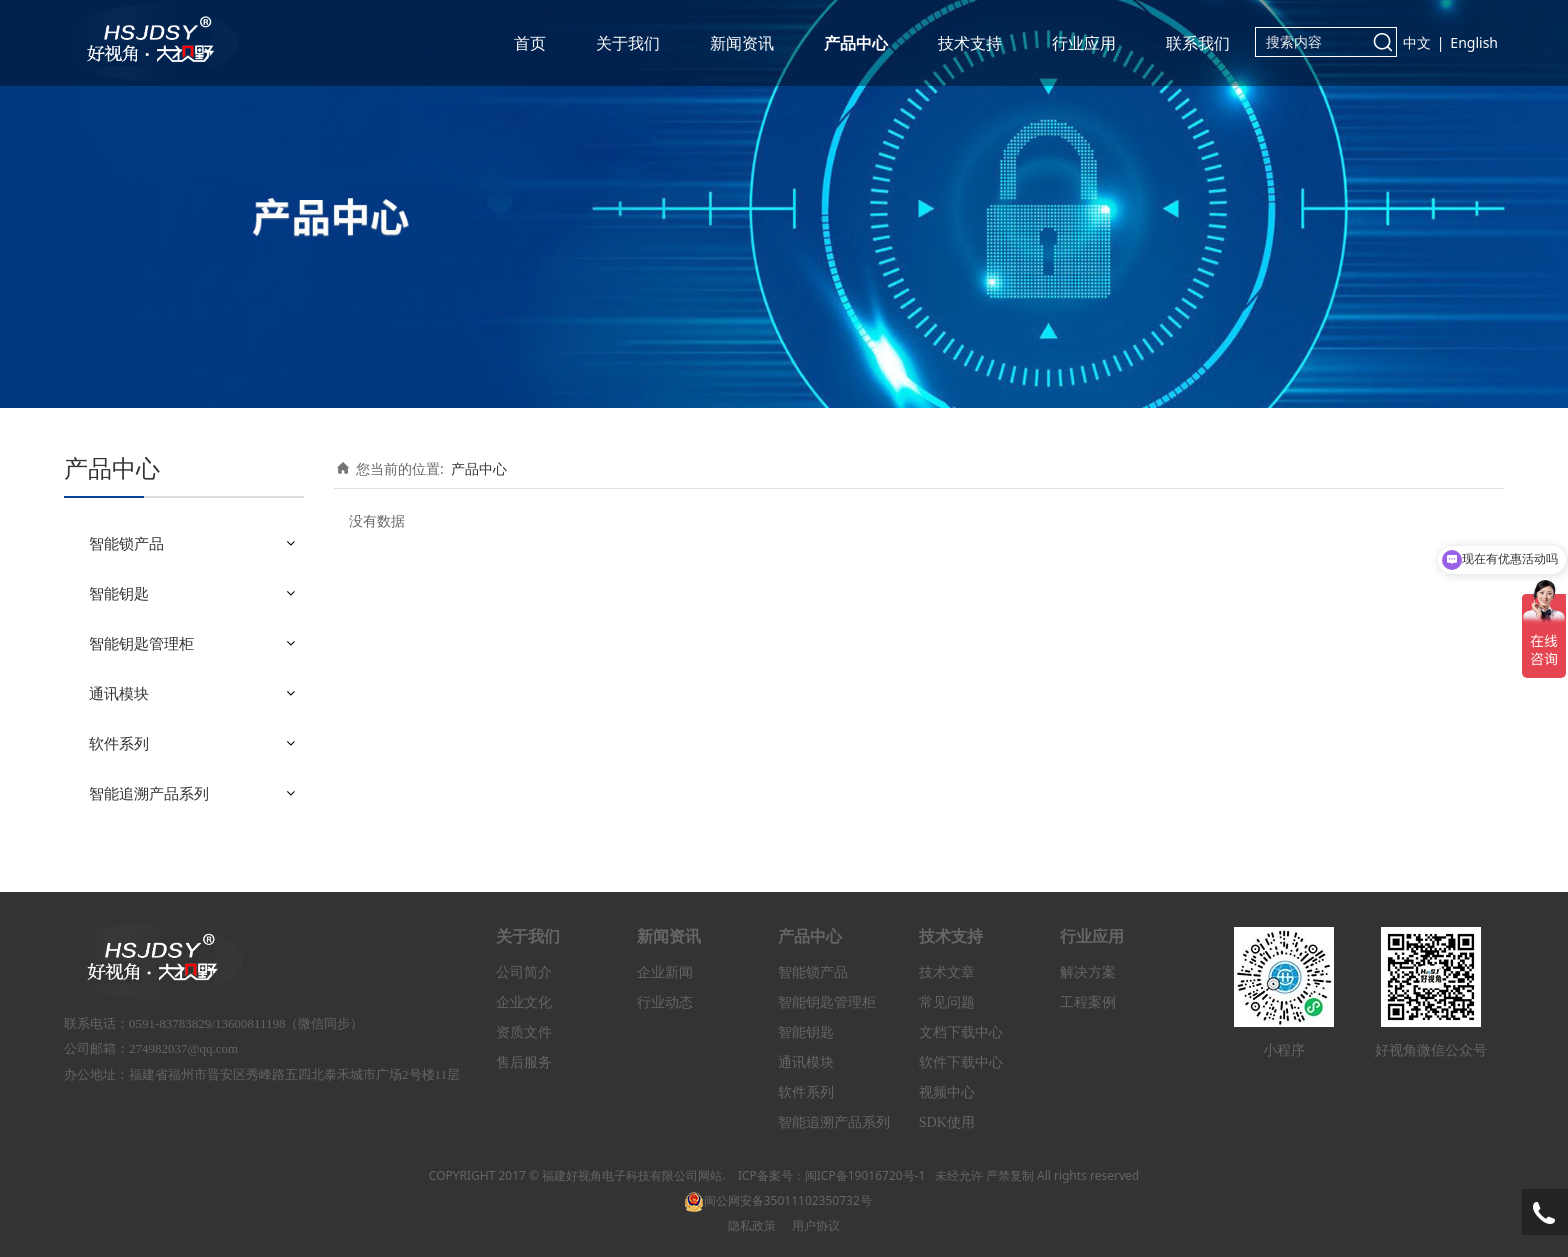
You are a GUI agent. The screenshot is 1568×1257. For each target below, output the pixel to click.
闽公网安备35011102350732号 (778, 1200)
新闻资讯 (742, 43)
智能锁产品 (126, 543)
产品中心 (856, 43)
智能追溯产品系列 (149, 793)
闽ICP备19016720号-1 (865, 1175)
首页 (530, 43)
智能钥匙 (119, 593)
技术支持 (970, 43)
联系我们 (1198, 43)
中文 (1417, 42)
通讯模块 (119, 693)
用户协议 (816, 1225)
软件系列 (119, 743)
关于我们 (628, 43)
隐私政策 (752, 1225)
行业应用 (1084, 43)
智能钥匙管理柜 (141, 643)
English (1474, 42)
